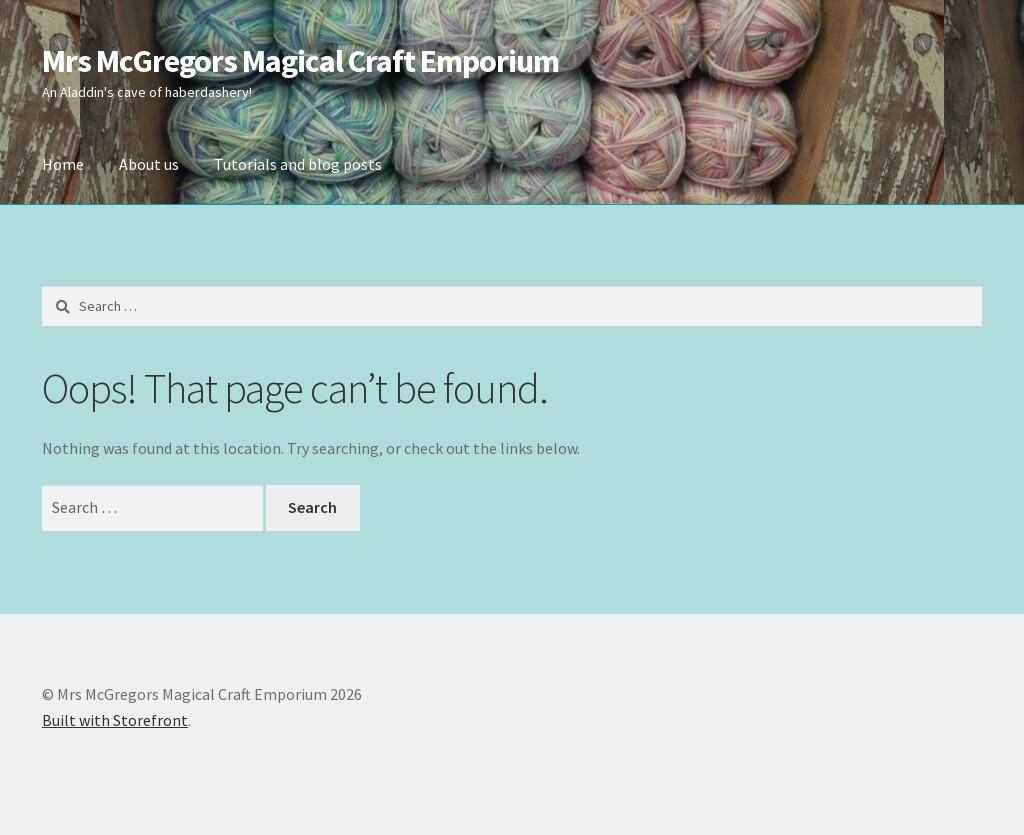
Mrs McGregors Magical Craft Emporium (300, 61)
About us (149, 164)
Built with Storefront (115, 720)
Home (63, 164)
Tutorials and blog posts (298, 164)
